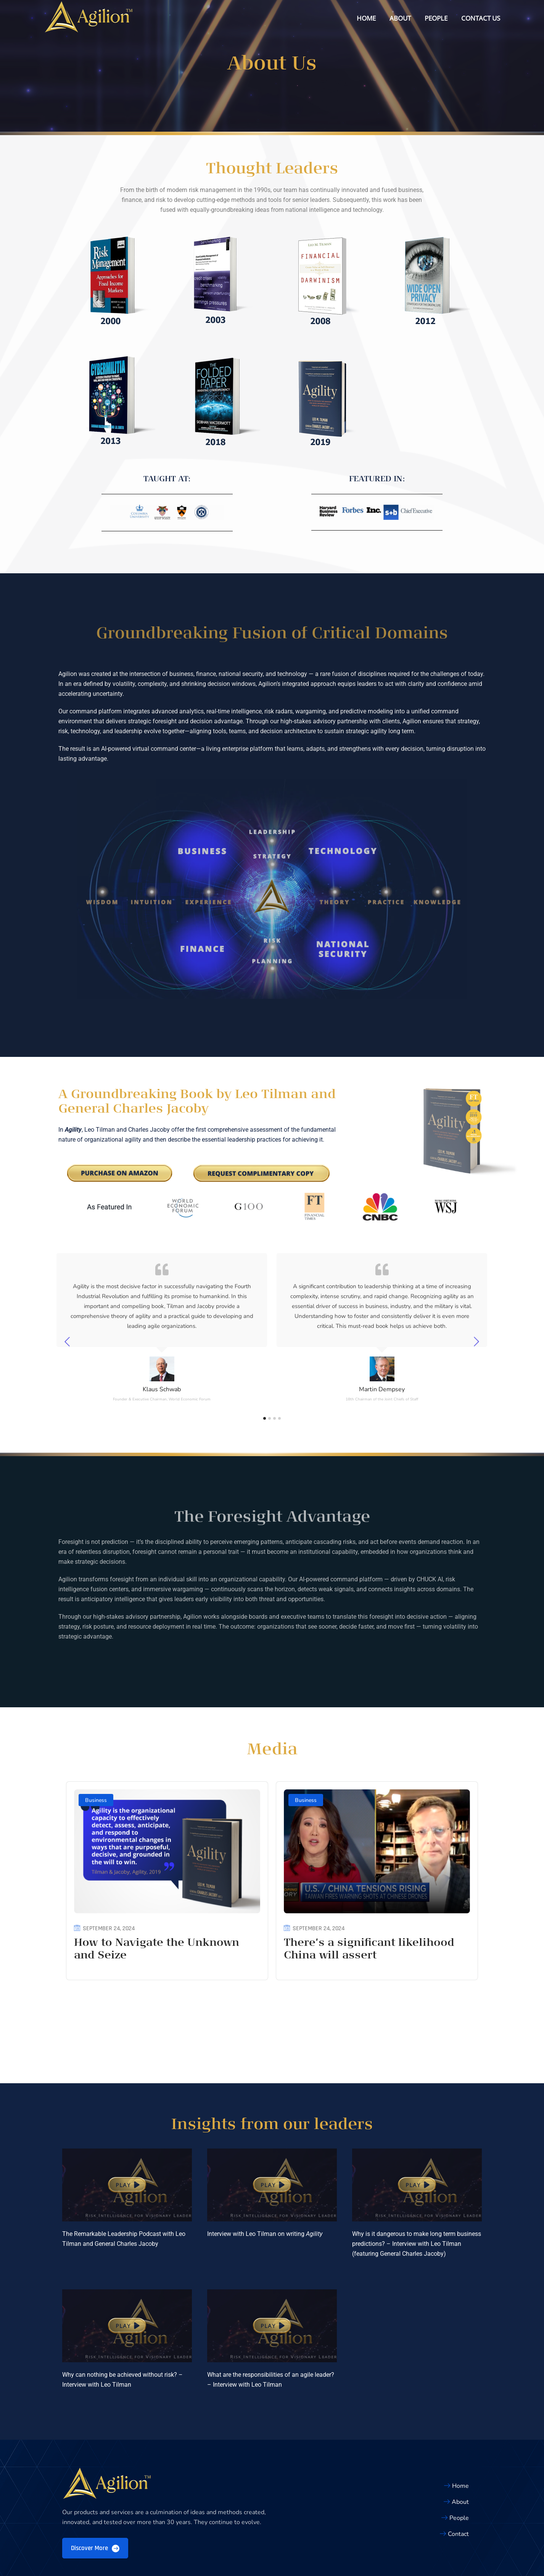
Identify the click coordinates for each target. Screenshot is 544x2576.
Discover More (95, 2492)
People (436, 18)
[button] (127, 2129)
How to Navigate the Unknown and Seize (156, 1956)
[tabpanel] (162, 1341)
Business (96, 1806)
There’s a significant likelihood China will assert (369, 1956)
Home (366, 18)
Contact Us (480, 18)
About (400, 18)
